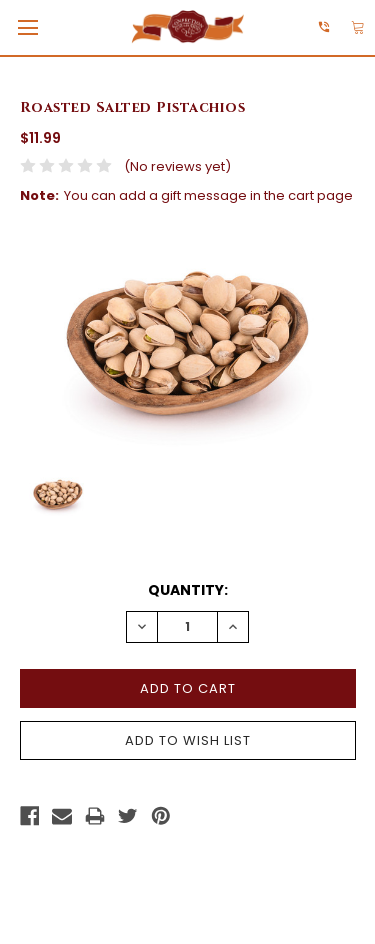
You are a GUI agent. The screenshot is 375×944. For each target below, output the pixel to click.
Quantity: (188, 590)
